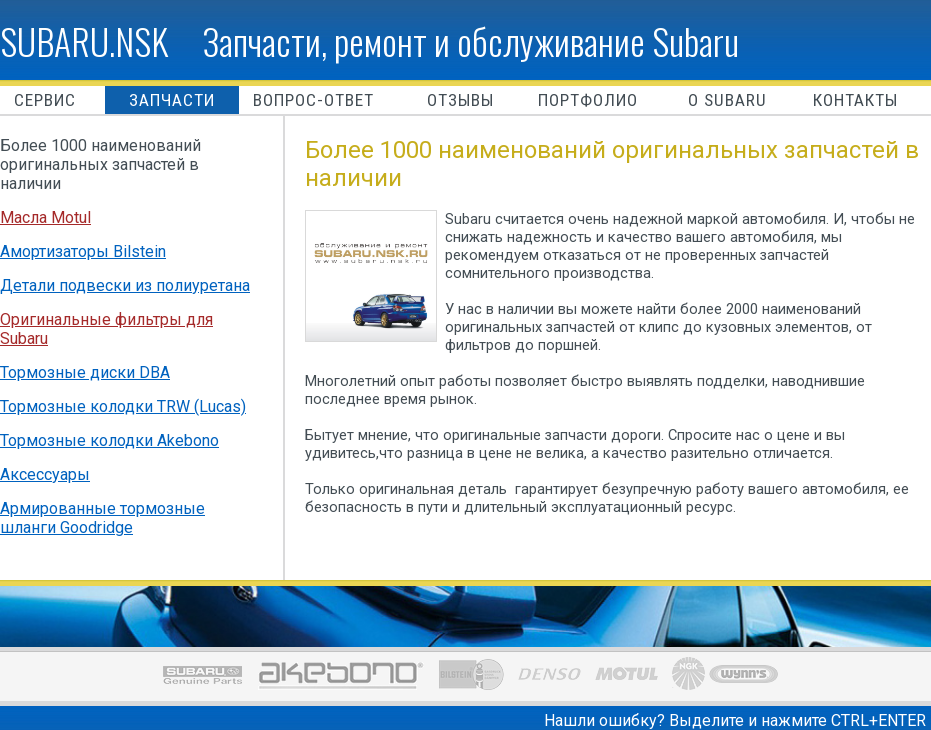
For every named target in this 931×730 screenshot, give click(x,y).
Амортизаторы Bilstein (83, 251)
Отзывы (460, 100)
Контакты (855, 100)
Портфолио (588, 100)
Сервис (45, 100)
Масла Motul (45, 217)
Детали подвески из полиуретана (125, 285)
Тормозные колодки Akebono (109, 440)
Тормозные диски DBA (85, 372)
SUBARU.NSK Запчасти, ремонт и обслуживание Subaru (369, 40)
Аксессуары (45, 474)
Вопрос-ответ (313, 100)
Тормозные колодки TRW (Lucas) (123, 406)
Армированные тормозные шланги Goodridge (102, 518)
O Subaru (727, 100)
